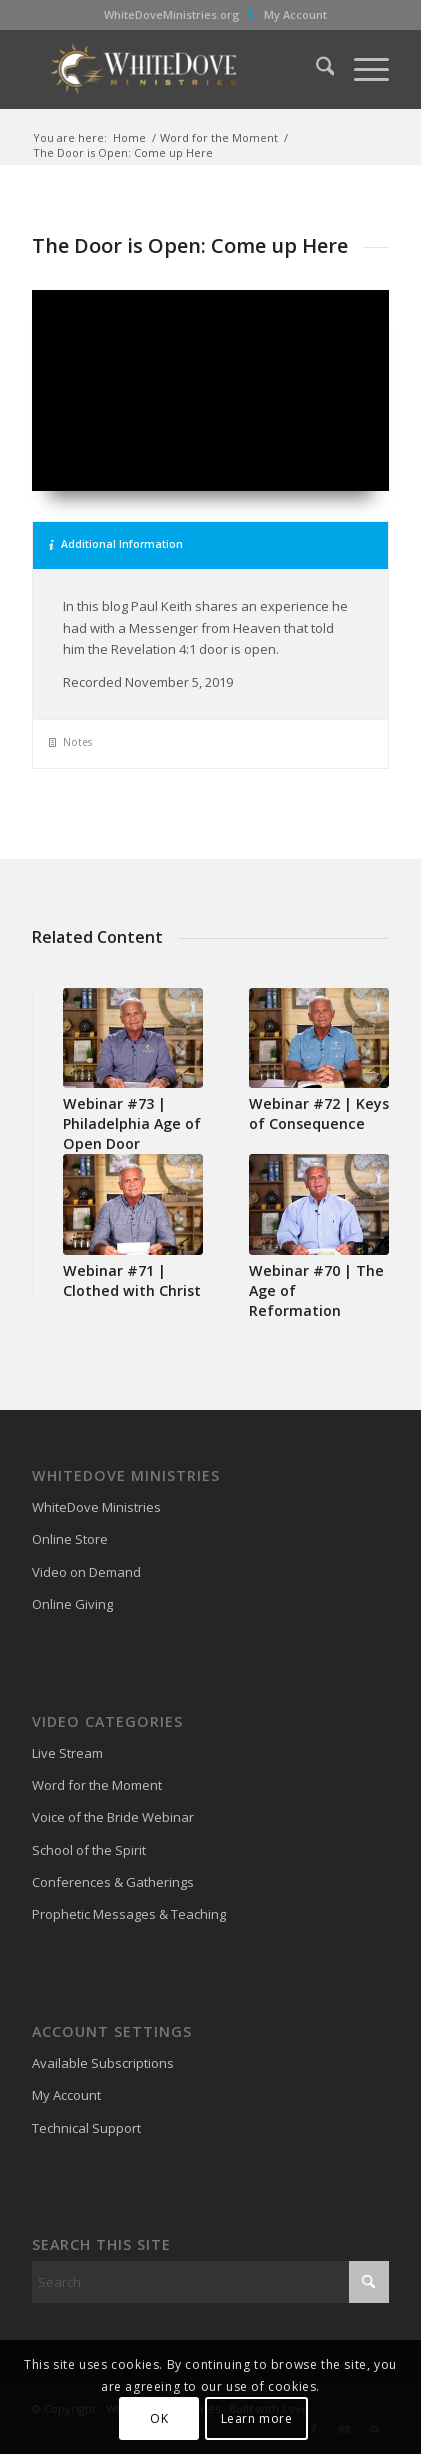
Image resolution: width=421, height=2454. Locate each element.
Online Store (70, 1539)
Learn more (257, 2418)
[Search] (315, 69)
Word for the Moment (97, 1785)
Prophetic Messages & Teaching (129, 1914)
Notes (70, 742)
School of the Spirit (89, 1850)
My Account (295, 14)
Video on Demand (86, 1572)
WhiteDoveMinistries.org (172, 14)
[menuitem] (172, 15)
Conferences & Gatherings (113, 1882)
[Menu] (361, 69)
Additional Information (116, 544)
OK (159, 2418)
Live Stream (67, 1753)
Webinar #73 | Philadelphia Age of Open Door (132, 1123)
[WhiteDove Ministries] (175, 69)
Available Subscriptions (103, 2063)
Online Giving (72, 1604)
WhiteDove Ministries (96, 1507)
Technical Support (86, 2128)
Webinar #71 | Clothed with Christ (132, 1280)
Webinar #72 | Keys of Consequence (319, 1113)
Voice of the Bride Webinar (113, 1817)
